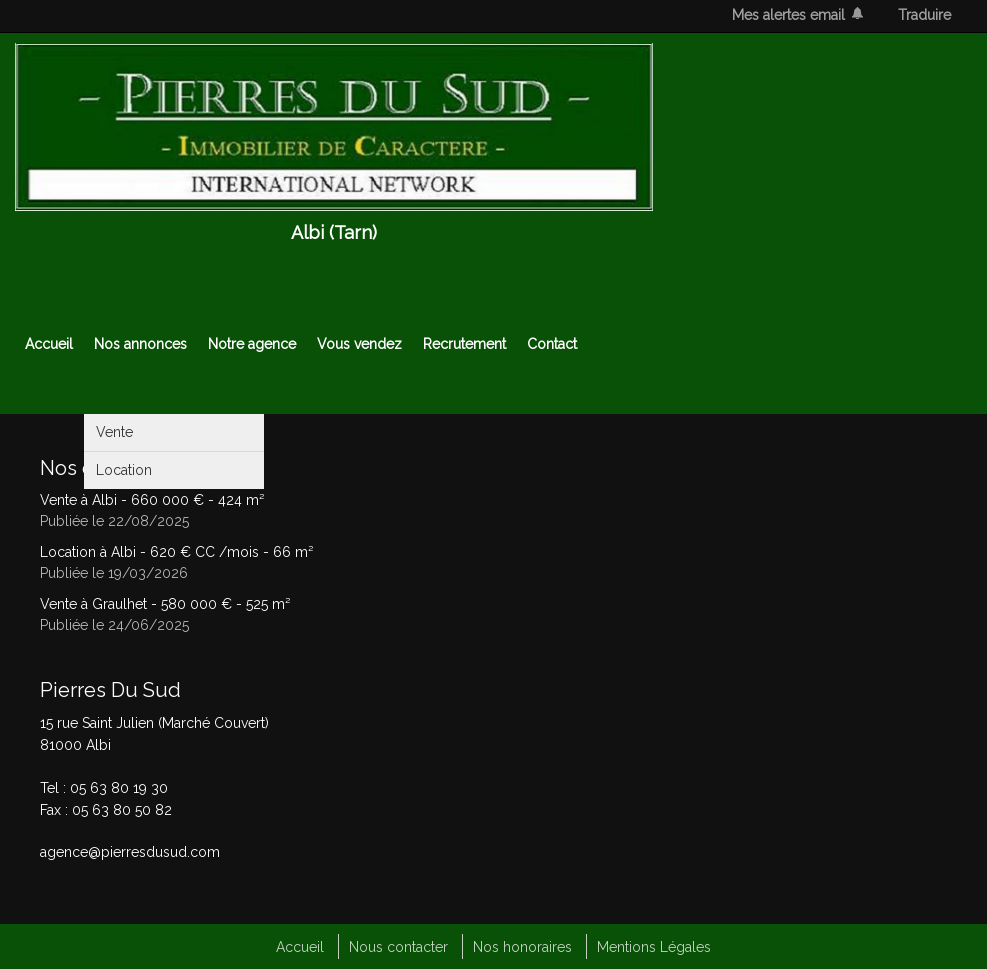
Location (124, 470)
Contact (552, 344)
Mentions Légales (654, 947)
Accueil (49, 344)
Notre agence (252, 344)
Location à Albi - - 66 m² (176, 552)
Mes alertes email (788, 15)
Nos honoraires (522, 947)
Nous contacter (398, 947)
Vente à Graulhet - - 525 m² (165, 604)
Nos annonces (140, 344)
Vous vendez (359, 344)
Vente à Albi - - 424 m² (152, 500)
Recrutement (464, 344)
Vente (114, 432)
